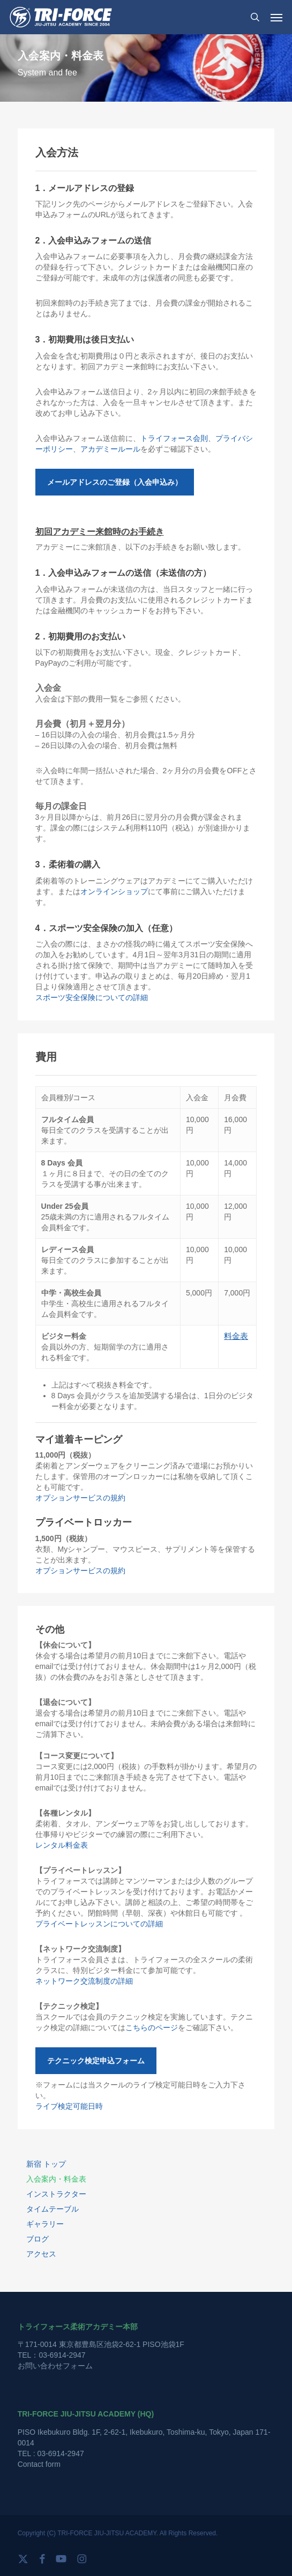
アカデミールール (110, 449)
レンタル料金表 (61, 1845)
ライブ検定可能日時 (69, 2106)
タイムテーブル (52, 2209)
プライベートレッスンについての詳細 (99, 1923)
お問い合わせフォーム (55, 2365)
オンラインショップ (114, 891)
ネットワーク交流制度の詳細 (84, 1981)
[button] (276, 17)
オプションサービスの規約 (80, 1497)
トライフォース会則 (174, 438)
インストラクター (56, 2194)
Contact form (39, 2464)
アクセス (41, 2254)
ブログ (37, 2239)
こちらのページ (151, 2027)
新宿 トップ (46, 2164)
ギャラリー (45, 2224)
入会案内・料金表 (56, 2179)
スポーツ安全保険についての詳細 (91, 997)
